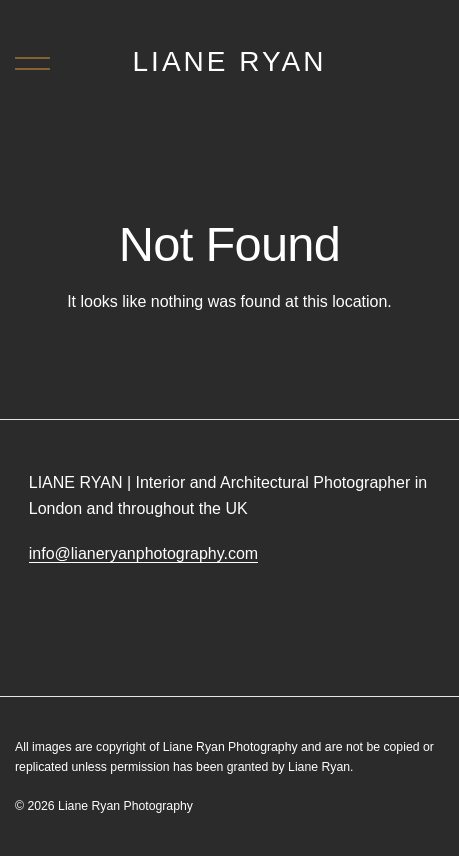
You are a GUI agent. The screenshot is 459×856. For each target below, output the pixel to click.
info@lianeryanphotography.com (143, 553)
